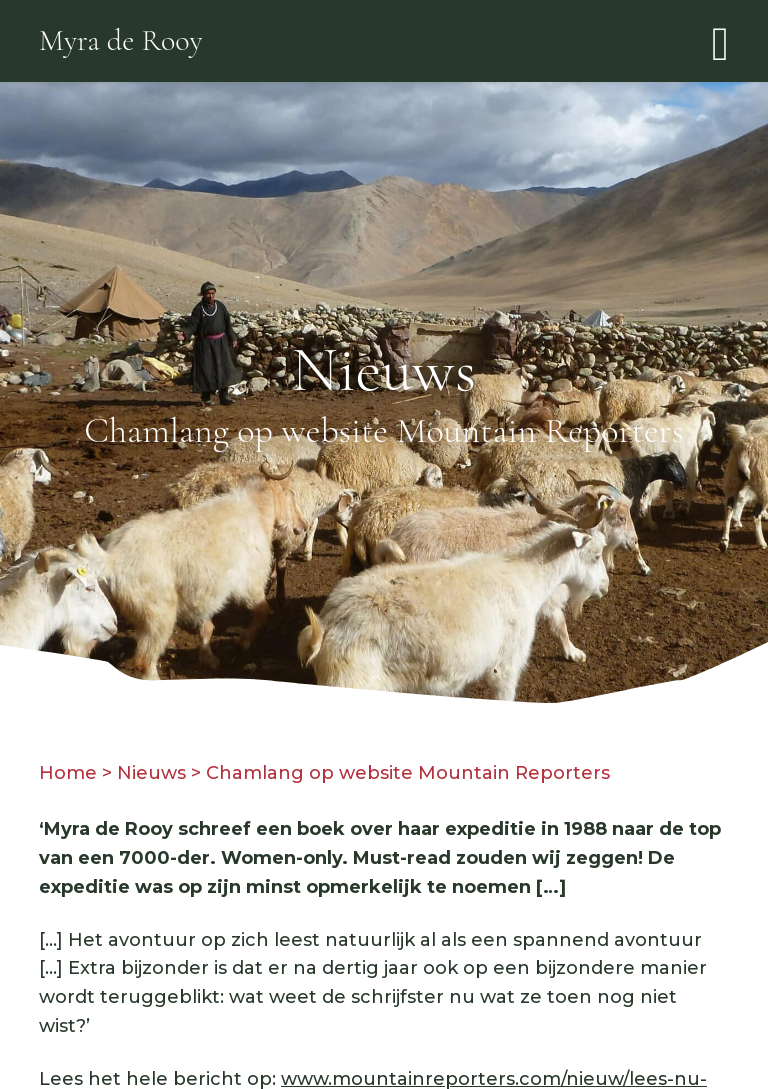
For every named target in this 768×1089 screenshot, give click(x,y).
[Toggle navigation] (720, 41)
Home (68, 773)
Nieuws (151, 773)
